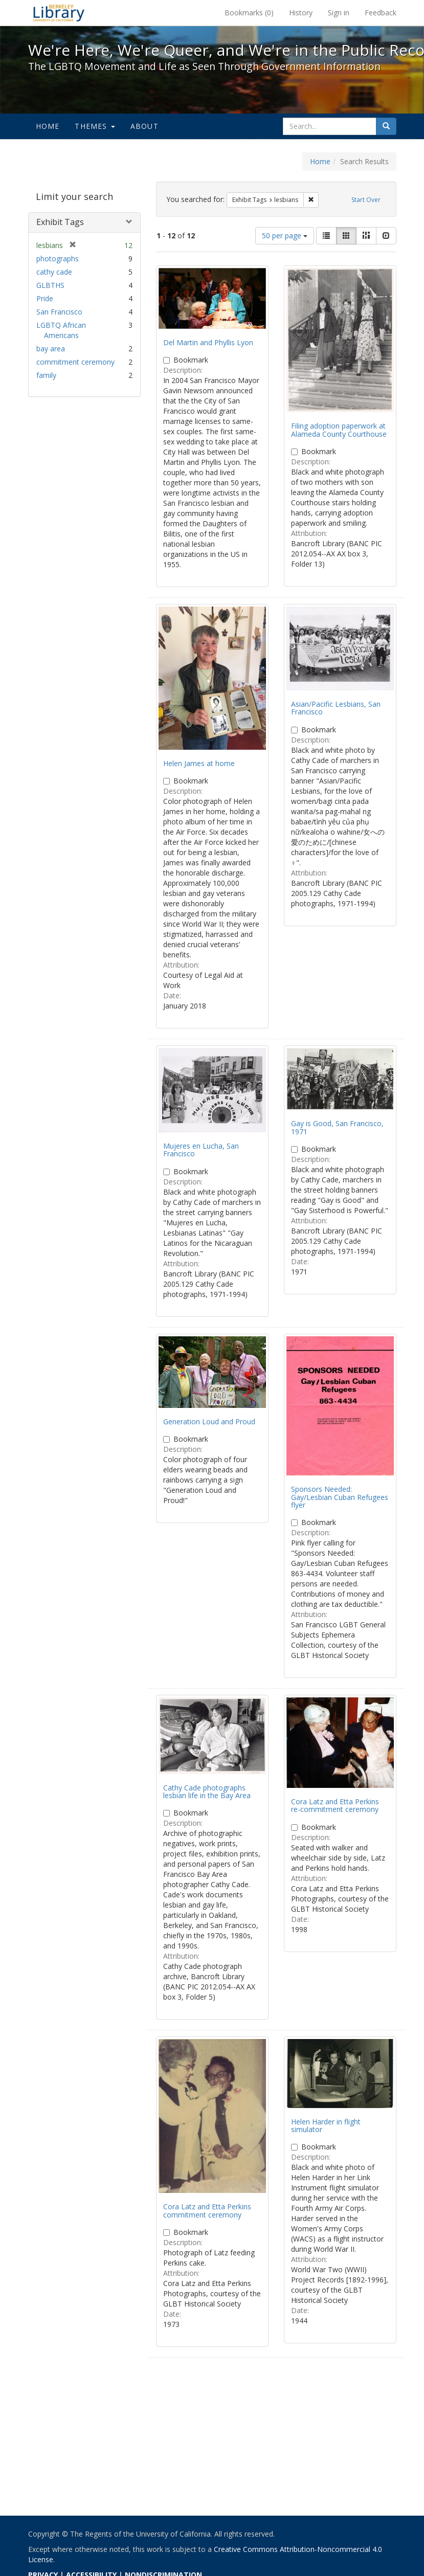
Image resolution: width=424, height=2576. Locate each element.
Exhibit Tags (60, 222)
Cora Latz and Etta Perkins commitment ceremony (207, 2210)
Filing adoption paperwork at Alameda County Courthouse (339, 429)
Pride (44, 298)
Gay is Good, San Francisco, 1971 (337, 1127)
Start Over (366, 199)
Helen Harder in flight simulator (326, 2125)
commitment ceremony (75, 362)
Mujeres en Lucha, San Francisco (201, 1149)
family (46, 375)
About (144, 126)
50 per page (284, 235)
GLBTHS (50, 285)
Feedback (380, 12)
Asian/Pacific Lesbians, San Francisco (336, 707)
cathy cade (54, 272)
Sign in (338, 12)
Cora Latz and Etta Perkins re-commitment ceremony (335, 1805)
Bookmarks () (249, 12)
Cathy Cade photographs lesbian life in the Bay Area (207, 1791)
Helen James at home (199, 763)
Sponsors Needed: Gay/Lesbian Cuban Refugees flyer (339, 1497)
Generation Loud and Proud (209, 1421)
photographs (57, 258)
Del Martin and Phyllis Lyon (208, 342)
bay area (50, 348)
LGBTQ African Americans (61, 330)
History (301, 12)
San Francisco (59, 312)
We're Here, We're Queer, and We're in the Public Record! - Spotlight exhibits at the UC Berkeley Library (58, 13)
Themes (95, 126)
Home (48, 126)
